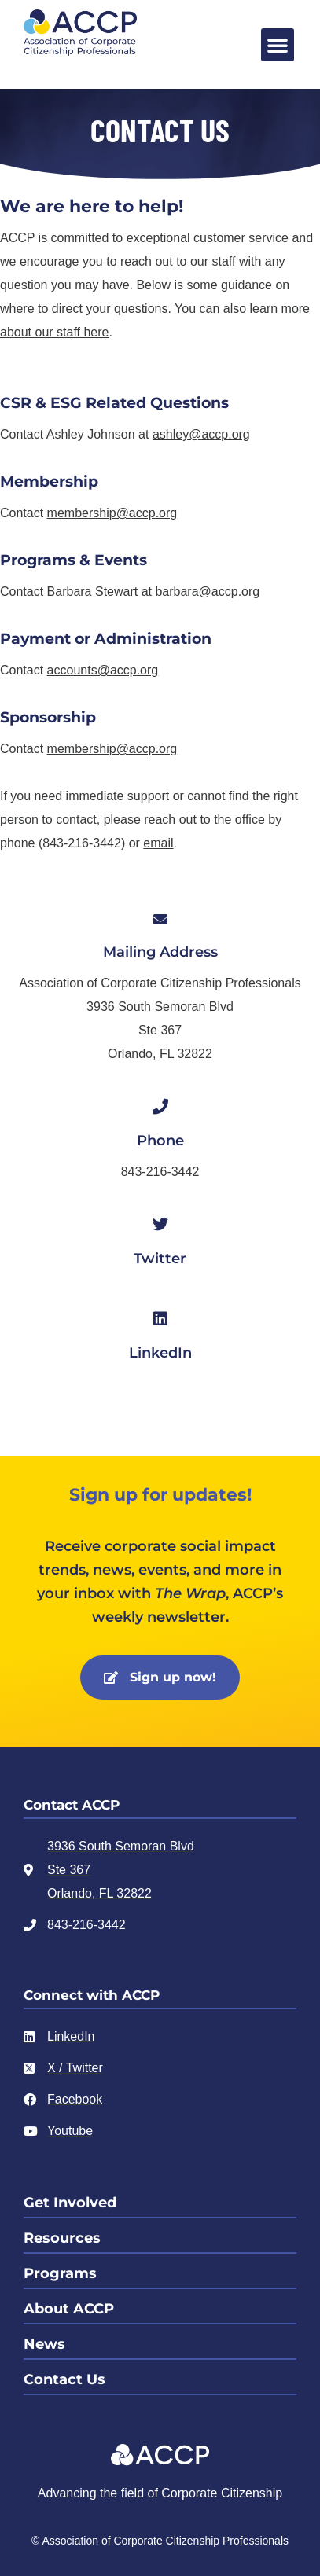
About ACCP (69, 2308)
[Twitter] (160, 1225)
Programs (60, 2273)
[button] (277, 44)
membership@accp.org (112, 513)
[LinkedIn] (160, 1319)
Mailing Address (160, 952)
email (158, 843)
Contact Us (64, 2379)
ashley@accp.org (201, 434)
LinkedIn (160, 1352)
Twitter (160, 1258)
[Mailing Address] (160, 919)
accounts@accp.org (103, 670)
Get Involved (70, 2202)
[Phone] (160, 1107)
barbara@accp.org (207, 591)
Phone (160, 1140)
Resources (62, 2238)
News (44, 2344)
